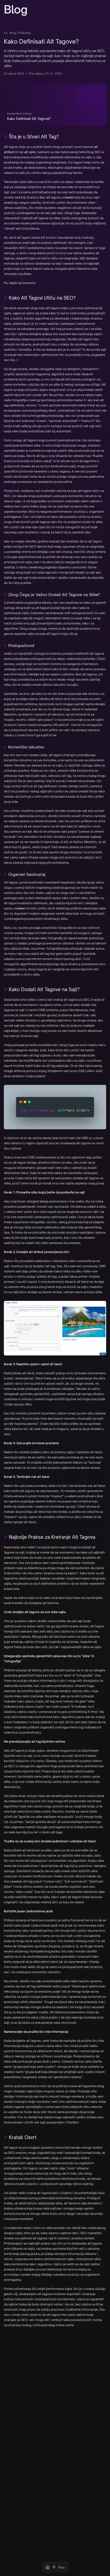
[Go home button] (47, 2567)
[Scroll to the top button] (54, 2567)
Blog (61, 2567)
